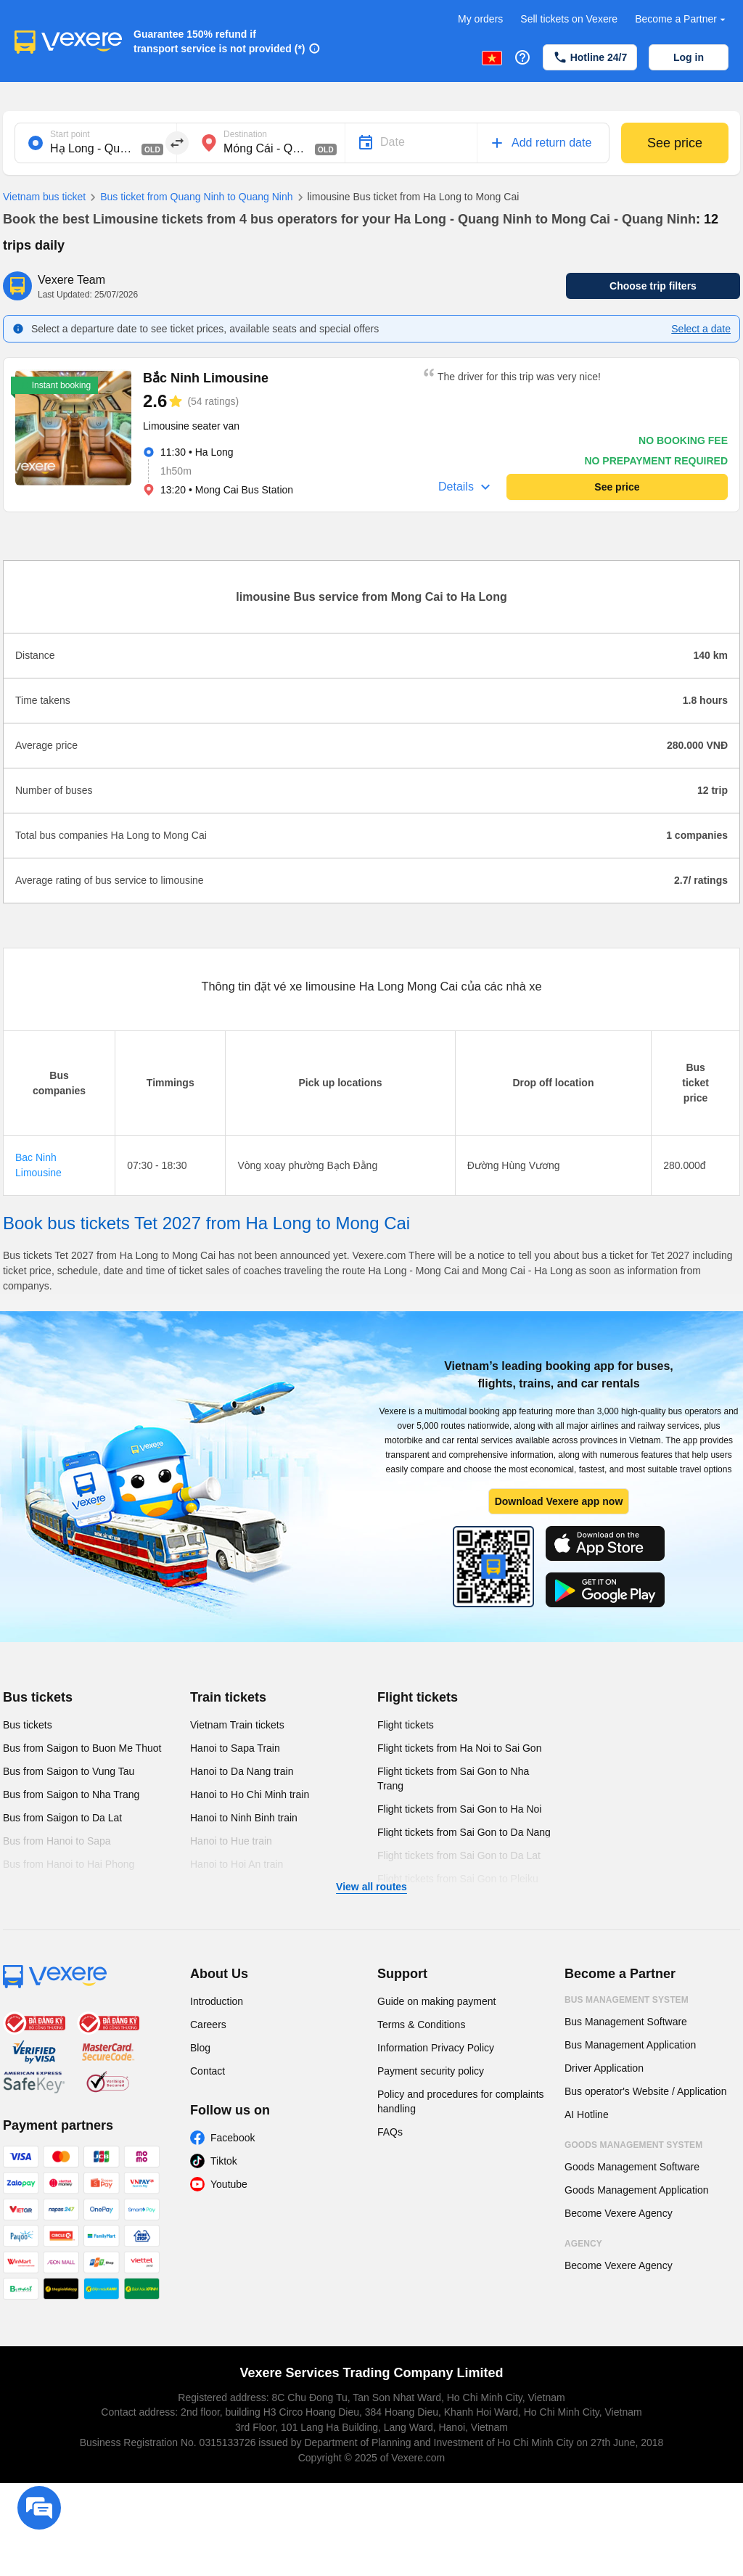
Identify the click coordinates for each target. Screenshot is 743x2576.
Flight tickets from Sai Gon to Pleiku (457, 1878)
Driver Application (604, 2068)
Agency (583, 2244)
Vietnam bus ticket (44, 196)
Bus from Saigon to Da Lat (62, 1818)
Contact (207, 2071)
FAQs (390, 2132)
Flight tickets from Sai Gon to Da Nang (464, 1832)
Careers (208, 2024)
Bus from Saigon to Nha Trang (71, 1794)
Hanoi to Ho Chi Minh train (249, 1794)
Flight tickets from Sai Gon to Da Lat (459, 1855)
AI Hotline (587, 2114)
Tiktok (223, 2161)
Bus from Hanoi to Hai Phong (68, 1864)
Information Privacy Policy (435, 2048)
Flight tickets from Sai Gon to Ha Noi (459, 1809)
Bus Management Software (626, 2021)
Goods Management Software (632, 2167)
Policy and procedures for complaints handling (460, 2101)
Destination (245, 134)
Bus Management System (627, 2000)
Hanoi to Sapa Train (235, 1748)
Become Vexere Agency (619, 2213)
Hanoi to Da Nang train (241, 1771)
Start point (70, 134)
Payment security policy (430, 2071)
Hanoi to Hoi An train (236, 1864)
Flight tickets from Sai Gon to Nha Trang (453, 1778)
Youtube (228, 2184)
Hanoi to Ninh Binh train (243, 1818)
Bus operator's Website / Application (645, 2091)
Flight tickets (417, 1697)
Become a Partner (681, 19)
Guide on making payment (436, 2001)
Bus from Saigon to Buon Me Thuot (82, 1748)
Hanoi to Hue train (231, 1841)
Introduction (216, 2001)
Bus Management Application (630, 2045)
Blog (200, 2048)
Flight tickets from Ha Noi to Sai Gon (459, 1748)
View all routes (371, 1886)
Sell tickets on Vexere (568, 19)
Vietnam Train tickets (237, 1725)
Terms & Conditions (421, 2024)
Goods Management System (633, 2145)
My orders (480, 19)
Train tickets (228, 1697)
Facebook (232, 2138)
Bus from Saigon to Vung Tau (68, 1771)
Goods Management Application (636, 2190)
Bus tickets (38, 1697)
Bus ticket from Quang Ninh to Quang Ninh (189, 197)
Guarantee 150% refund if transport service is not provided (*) (219, 41)
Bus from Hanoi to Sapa (57, 1841)
